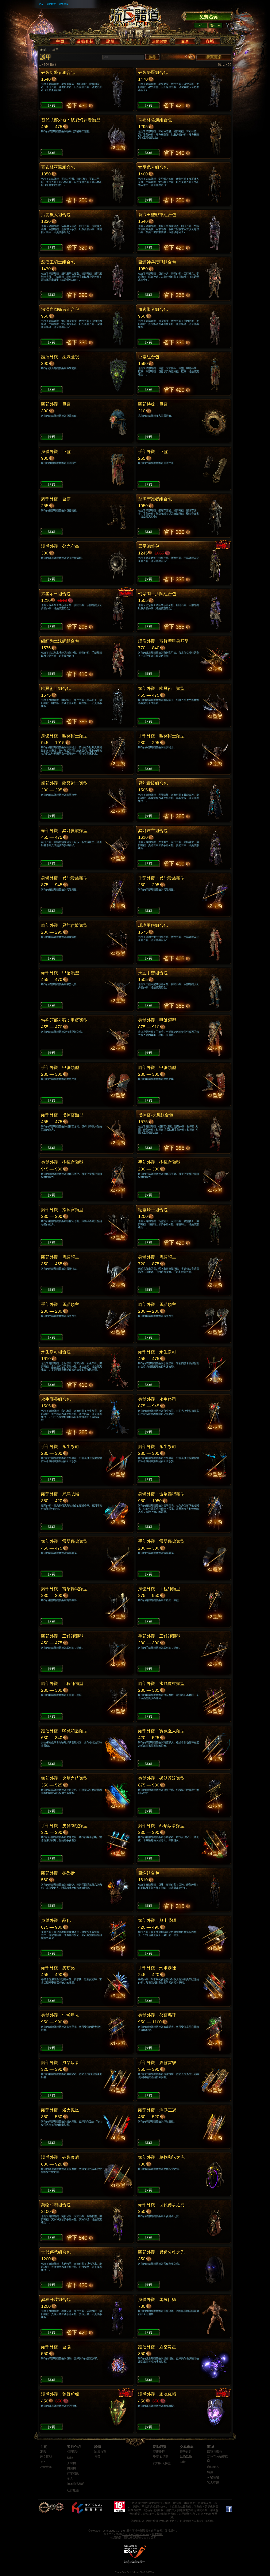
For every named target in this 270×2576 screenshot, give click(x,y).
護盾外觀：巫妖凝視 (60, 356)
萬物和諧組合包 (56, 2204)
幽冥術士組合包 (56, 688)
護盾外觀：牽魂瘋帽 (157, 2394)
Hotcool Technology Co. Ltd (108, 2530)
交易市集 (186, 2447)
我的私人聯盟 (162, 2463)
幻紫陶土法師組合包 (157, 593)
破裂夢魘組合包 (153, 72)
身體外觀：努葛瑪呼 (157, 2015)
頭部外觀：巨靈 (56, 404)
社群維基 (73, 2490)
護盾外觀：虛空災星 (157, 2346)
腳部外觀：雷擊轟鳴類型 (64, 1588)
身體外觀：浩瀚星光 (60, 2015)
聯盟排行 (159, 2451)
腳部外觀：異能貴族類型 (64, 925)
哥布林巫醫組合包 (58, 167)
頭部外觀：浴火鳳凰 (60, 2109)
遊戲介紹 (74, 2447)
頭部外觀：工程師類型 (62, 1636)
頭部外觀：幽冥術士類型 (161, 688)
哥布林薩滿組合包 (155, 119)
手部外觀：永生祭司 (60, 1446)
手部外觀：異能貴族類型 (161, 877)
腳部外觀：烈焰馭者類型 (161, 1825)
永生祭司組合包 (56, 1351)
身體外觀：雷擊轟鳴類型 (161, 1493)
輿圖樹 (71, 2468)
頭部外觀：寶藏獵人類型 (161, 1730)
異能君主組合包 (153, 830)
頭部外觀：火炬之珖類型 (64, 1778)
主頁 (43, 2447)
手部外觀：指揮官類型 (159, 1162)
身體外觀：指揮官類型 (62, 1162)
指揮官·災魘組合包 (155, 1114)
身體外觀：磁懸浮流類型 (161, 1778)
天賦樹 (71, 2463)
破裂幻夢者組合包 (58, 72)
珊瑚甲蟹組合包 (153, 925)
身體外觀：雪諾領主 (157, 1257)
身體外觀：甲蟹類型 (157, 1020)
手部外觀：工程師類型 (159, 1636)
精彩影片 (73, 2451)
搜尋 (152, 57)
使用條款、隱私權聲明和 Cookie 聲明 (133, 2537)
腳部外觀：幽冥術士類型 (64, 783)
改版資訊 (46, 2467)
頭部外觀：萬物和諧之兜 (161, 2157)
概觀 (70, 2458)
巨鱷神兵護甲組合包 (157, 261)
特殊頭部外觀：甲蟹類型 (64, 1020)
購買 (51, 105)
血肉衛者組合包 (153, 309)
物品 (70, 2478)
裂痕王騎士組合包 (58, 261)
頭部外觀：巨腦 (56, 2346)
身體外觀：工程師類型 (159, 1588)
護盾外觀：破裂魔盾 (60, 2157)
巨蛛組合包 (148, 1873)
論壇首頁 (100, 2451)
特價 (210, 2472)
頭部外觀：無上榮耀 (157, 1920)
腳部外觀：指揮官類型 (62, 1209)
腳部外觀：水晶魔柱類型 (161, 1683)
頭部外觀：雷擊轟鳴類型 (64, 1541)
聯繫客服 (63, 4)
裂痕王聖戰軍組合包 (157, 214)
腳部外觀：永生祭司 (157, 1446)
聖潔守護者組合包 (155, 498)
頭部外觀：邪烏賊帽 (60, 1493)
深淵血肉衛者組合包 (60, 309)
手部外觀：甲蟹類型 (60, 1067)
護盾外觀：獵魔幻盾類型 (64, 1730)
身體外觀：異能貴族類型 (64, 877)
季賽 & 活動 (160, 2456)
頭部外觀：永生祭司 (157, 1351)
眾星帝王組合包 (56, 593)
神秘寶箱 (213, 2477)
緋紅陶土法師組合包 (60, 641)
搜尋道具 (186, 2451)
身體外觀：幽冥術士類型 (64, 735)
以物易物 (186, 2456)
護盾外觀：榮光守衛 (60, 546)
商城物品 (213, 2467)
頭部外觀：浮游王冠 (157, 2109)
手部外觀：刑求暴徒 (157, 1967)
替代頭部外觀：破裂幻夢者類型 (70, 119)
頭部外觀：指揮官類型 (62, 1114)
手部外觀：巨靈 (153, 451)
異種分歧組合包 (56, 2299)
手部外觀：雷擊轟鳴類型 (161, 1541)
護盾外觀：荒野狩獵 (60, 2394)
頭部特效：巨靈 (153, 404)
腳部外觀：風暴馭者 (60, 2062)
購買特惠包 (214, 2451)
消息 (43, 2451)
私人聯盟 (213, 2482)
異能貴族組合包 (153, 783)
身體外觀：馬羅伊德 (157, 2299)
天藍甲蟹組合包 (153, 972)
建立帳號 (51, 4)
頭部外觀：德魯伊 (58, 1873)
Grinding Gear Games (135, 2534)
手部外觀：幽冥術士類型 (161, 735)
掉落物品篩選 (76, 2483)
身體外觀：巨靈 (56, 451)
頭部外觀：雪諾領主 (60, 1257)
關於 (183, 2462)
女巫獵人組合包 (153, 167)
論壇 (97, 2447)
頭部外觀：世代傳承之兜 (161, 2204)
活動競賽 (159, 2447)
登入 (41, 4)
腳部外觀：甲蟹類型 (157, 1067)
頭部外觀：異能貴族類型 (64, 830)
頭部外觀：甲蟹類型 (60, 972)
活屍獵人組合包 (56, 214)
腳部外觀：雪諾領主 (157, 1304)
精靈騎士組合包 (153, 1209)
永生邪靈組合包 (56, 1399)
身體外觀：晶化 (56, 1920)
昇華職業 (73, 2473)
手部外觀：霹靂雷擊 (157, 2062)
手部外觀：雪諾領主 (60, 1304)
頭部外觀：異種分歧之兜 (161, 2252)
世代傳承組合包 (56, 2252)
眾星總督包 (148, 546)
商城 (43, 50)
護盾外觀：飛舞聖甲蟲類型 (163, 641)
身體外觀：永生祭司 (157, 1399)
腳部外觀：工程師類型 (62, 1683)
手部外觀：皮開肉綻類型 (64, 1825)
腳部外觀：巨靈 (56, 498)
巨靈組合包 (148, 356)
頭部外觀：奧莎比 (58, 1967)
